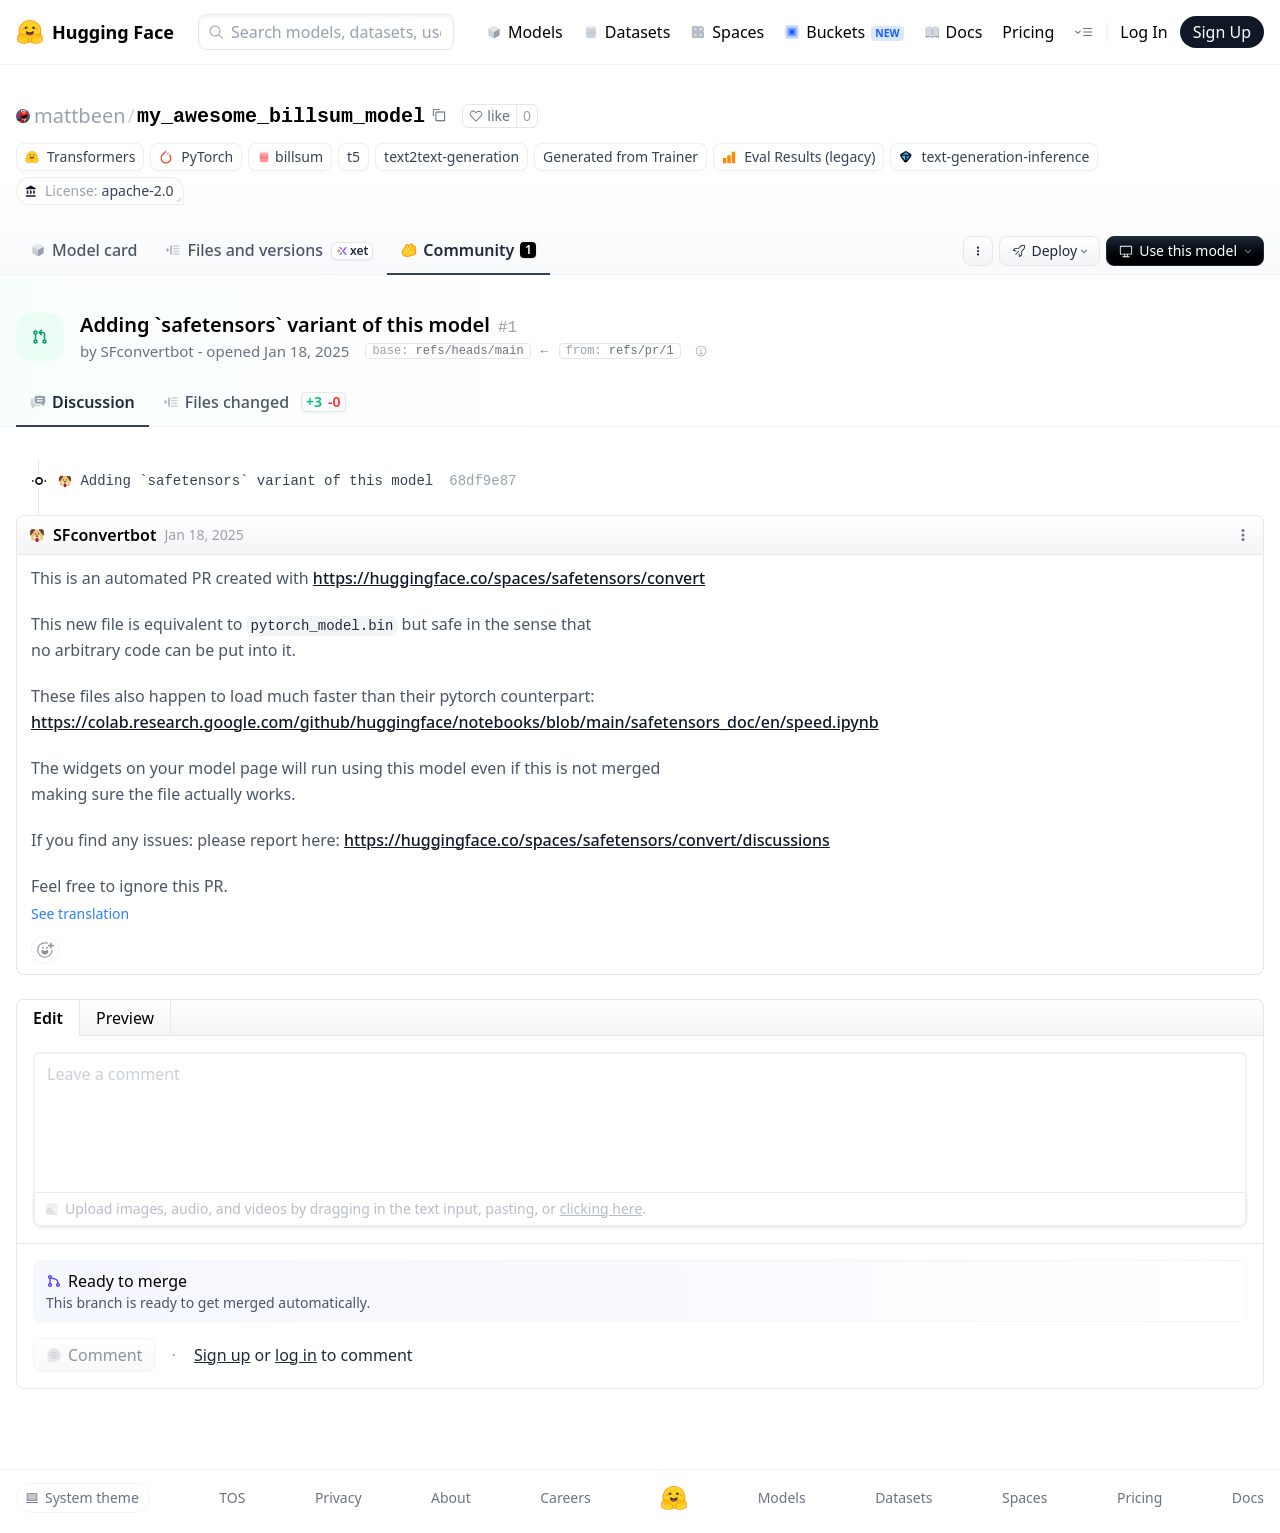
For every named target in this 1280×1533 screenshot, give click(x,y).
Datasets (627, 32)
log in (296, 1355)
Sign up (222, 1355)
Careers (565, 1497)
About (451, 1497)
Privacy (338, 1497)
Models (524, 32)
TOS (232, 1497)
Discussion (82, 402)
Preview (125, 1018)
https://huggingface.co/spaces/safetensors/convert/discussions (587, 840)
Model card (83, 250)
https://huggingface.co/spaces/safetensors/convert (509, 578)
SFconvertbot (147, 351)
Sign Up (1222, 32)
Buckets (843, 32)
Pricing (1028, 32)
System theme (82, 1497)
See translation (80, 913)
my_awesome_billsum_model (281, 116)
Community (468, 250)
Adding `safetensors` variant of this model (298, 481)
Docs (953, 32)
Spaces (727, 32)
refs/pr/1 (620, 351)
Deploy (1052, 250)
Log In (1143, 32)
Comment (94, 1355)
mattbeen (80, 115)
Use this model (1187, 250)
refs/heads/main (447, 351)
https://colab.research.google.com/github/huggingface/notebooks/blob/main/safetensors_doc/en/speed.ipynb (455, 722)
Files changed (254, 402)
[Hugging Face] (674, 1498)
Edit (48, 1018)
